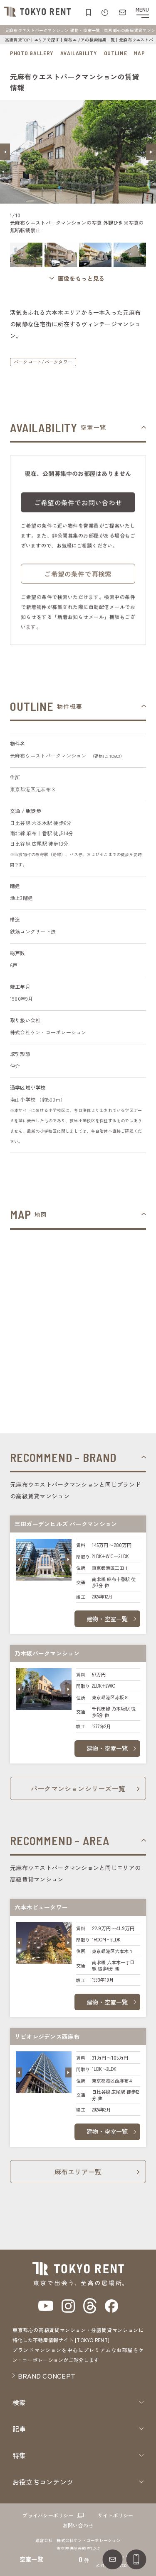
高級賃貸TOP (17, 39)
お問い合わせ (78, 2525)
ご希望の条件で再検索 (77, 580)
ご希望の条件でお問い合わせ (78, 508)
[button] (5, 152)
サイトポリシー (116, 2515)
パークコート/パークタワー (43, 361)
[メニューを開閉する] (142, 12)
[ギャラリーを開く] (78, 278)
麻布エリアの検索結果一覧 (89, 39)
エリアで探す (46, 39)
